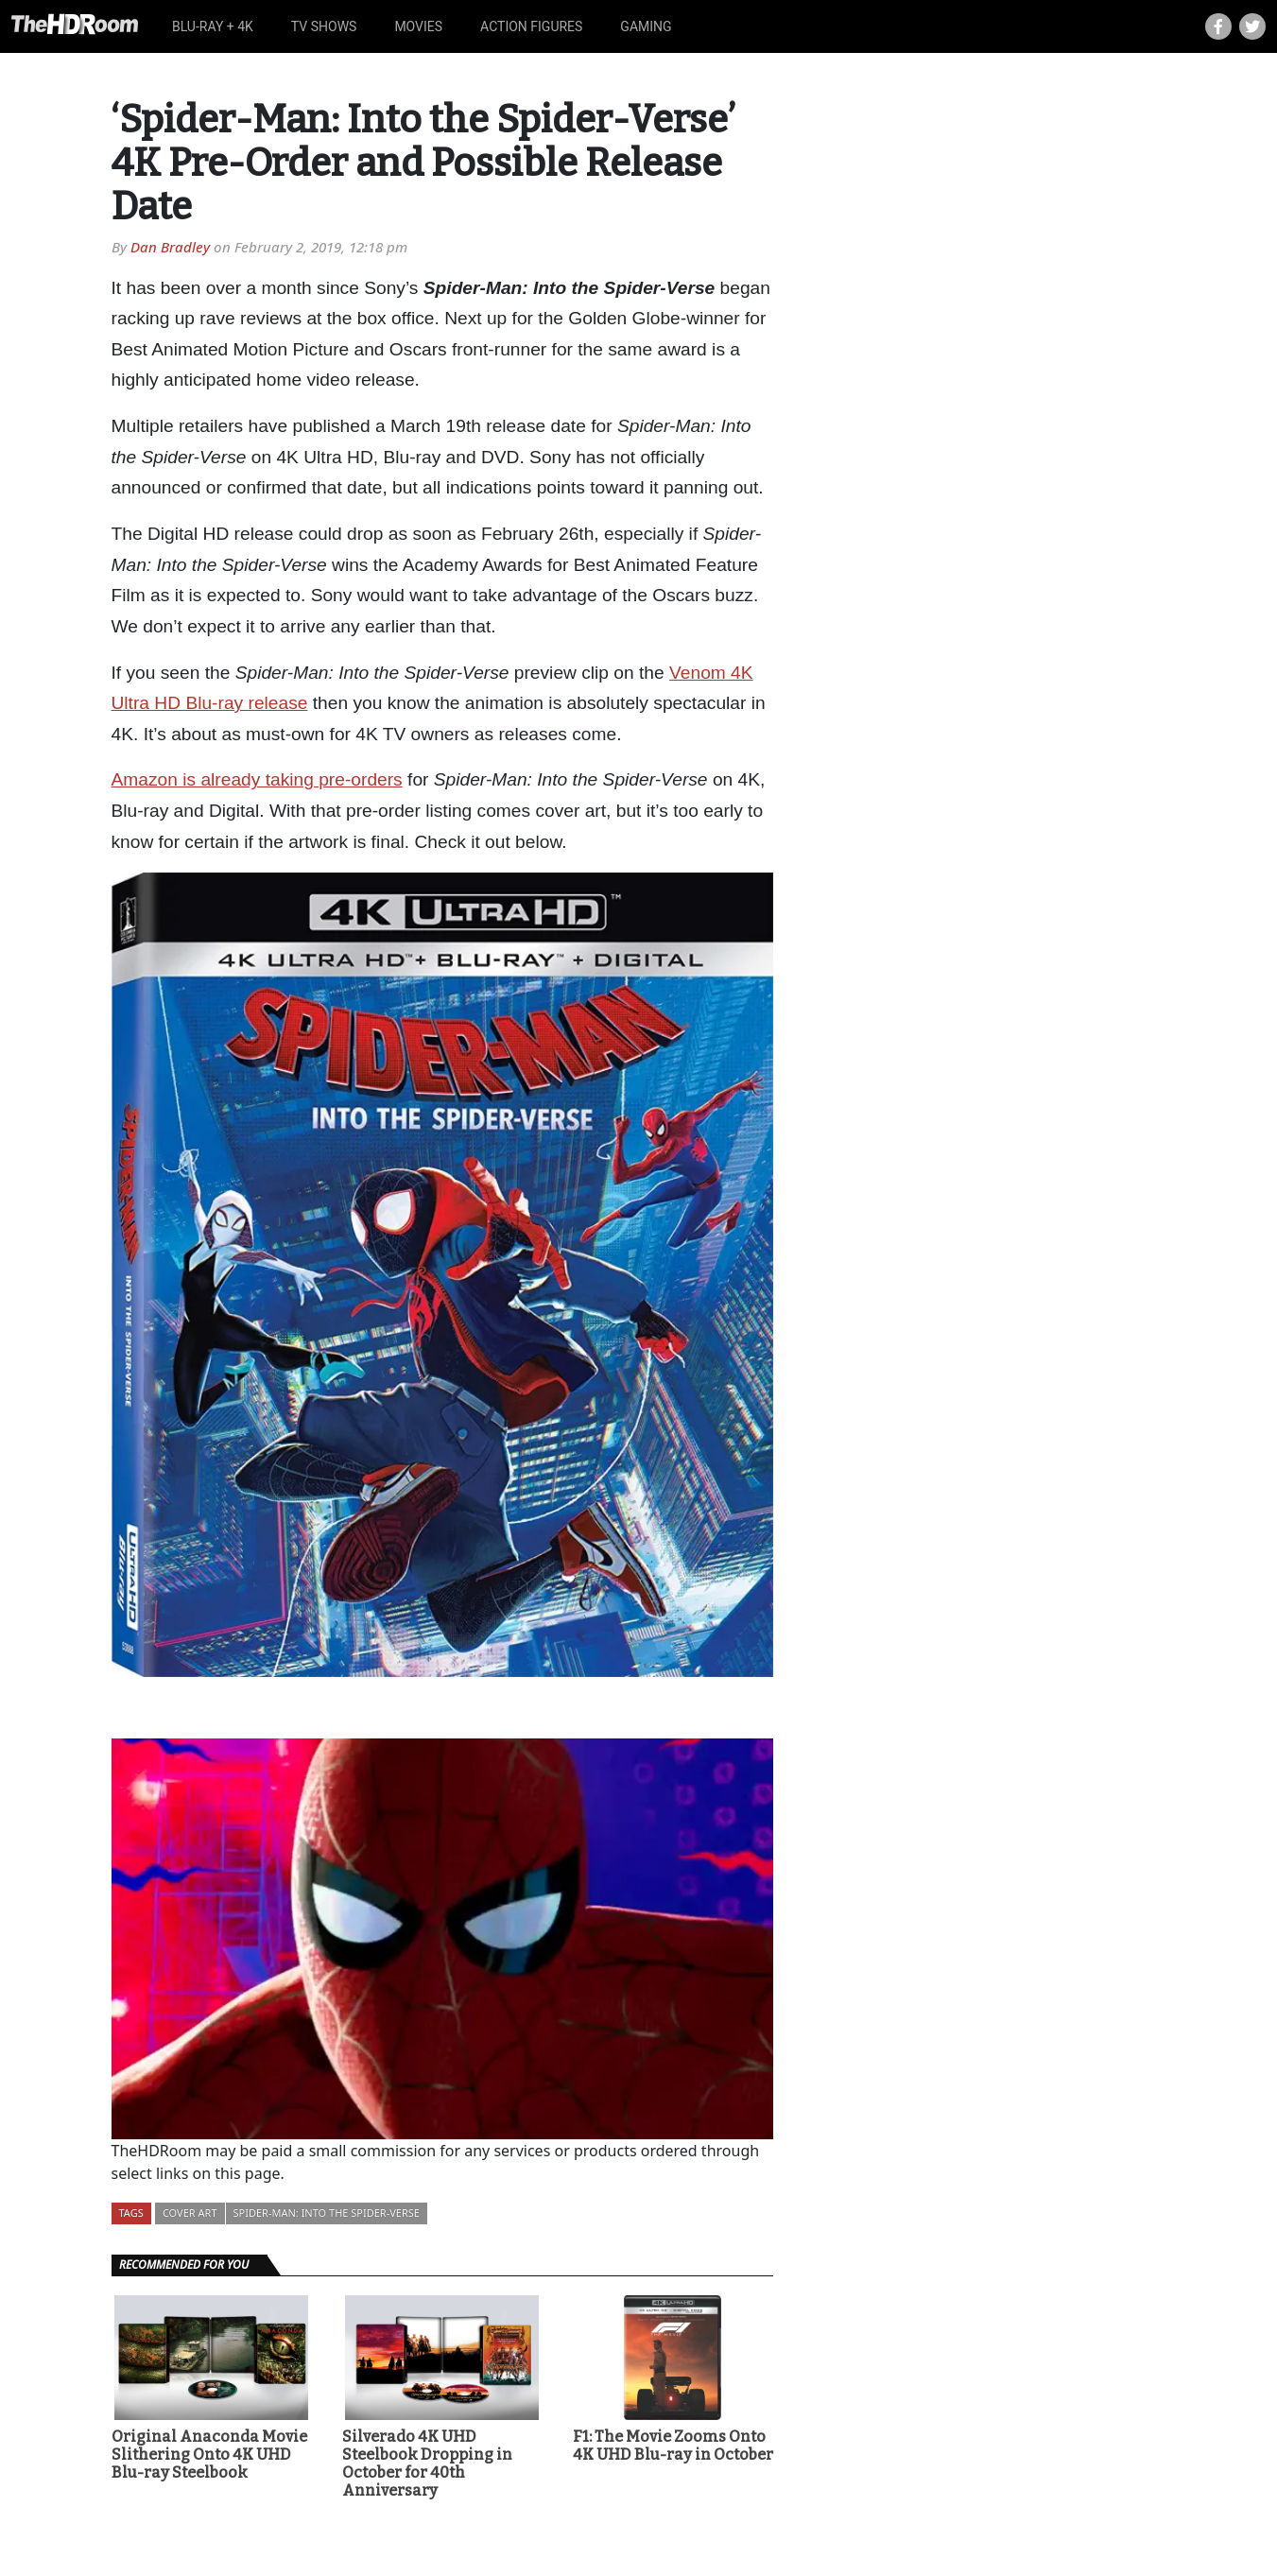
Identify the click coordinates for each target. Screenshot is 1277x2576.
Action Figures (531, 26)
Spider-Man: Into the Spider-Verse (326, 2212)
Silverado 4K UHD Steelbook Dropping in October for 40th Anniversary (427, 2464)
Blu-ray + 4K (212, 26)
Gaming (645, 26)
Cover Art (190, 2212)
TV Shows (324, 26)
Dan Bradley (170, 246)
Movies (418, 26)
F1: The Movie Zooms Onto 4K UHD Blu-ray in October (673, 2446)
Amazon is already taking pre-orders (257, 779)
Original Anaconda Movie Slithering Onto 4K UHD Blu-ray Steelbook (209, 2454)
